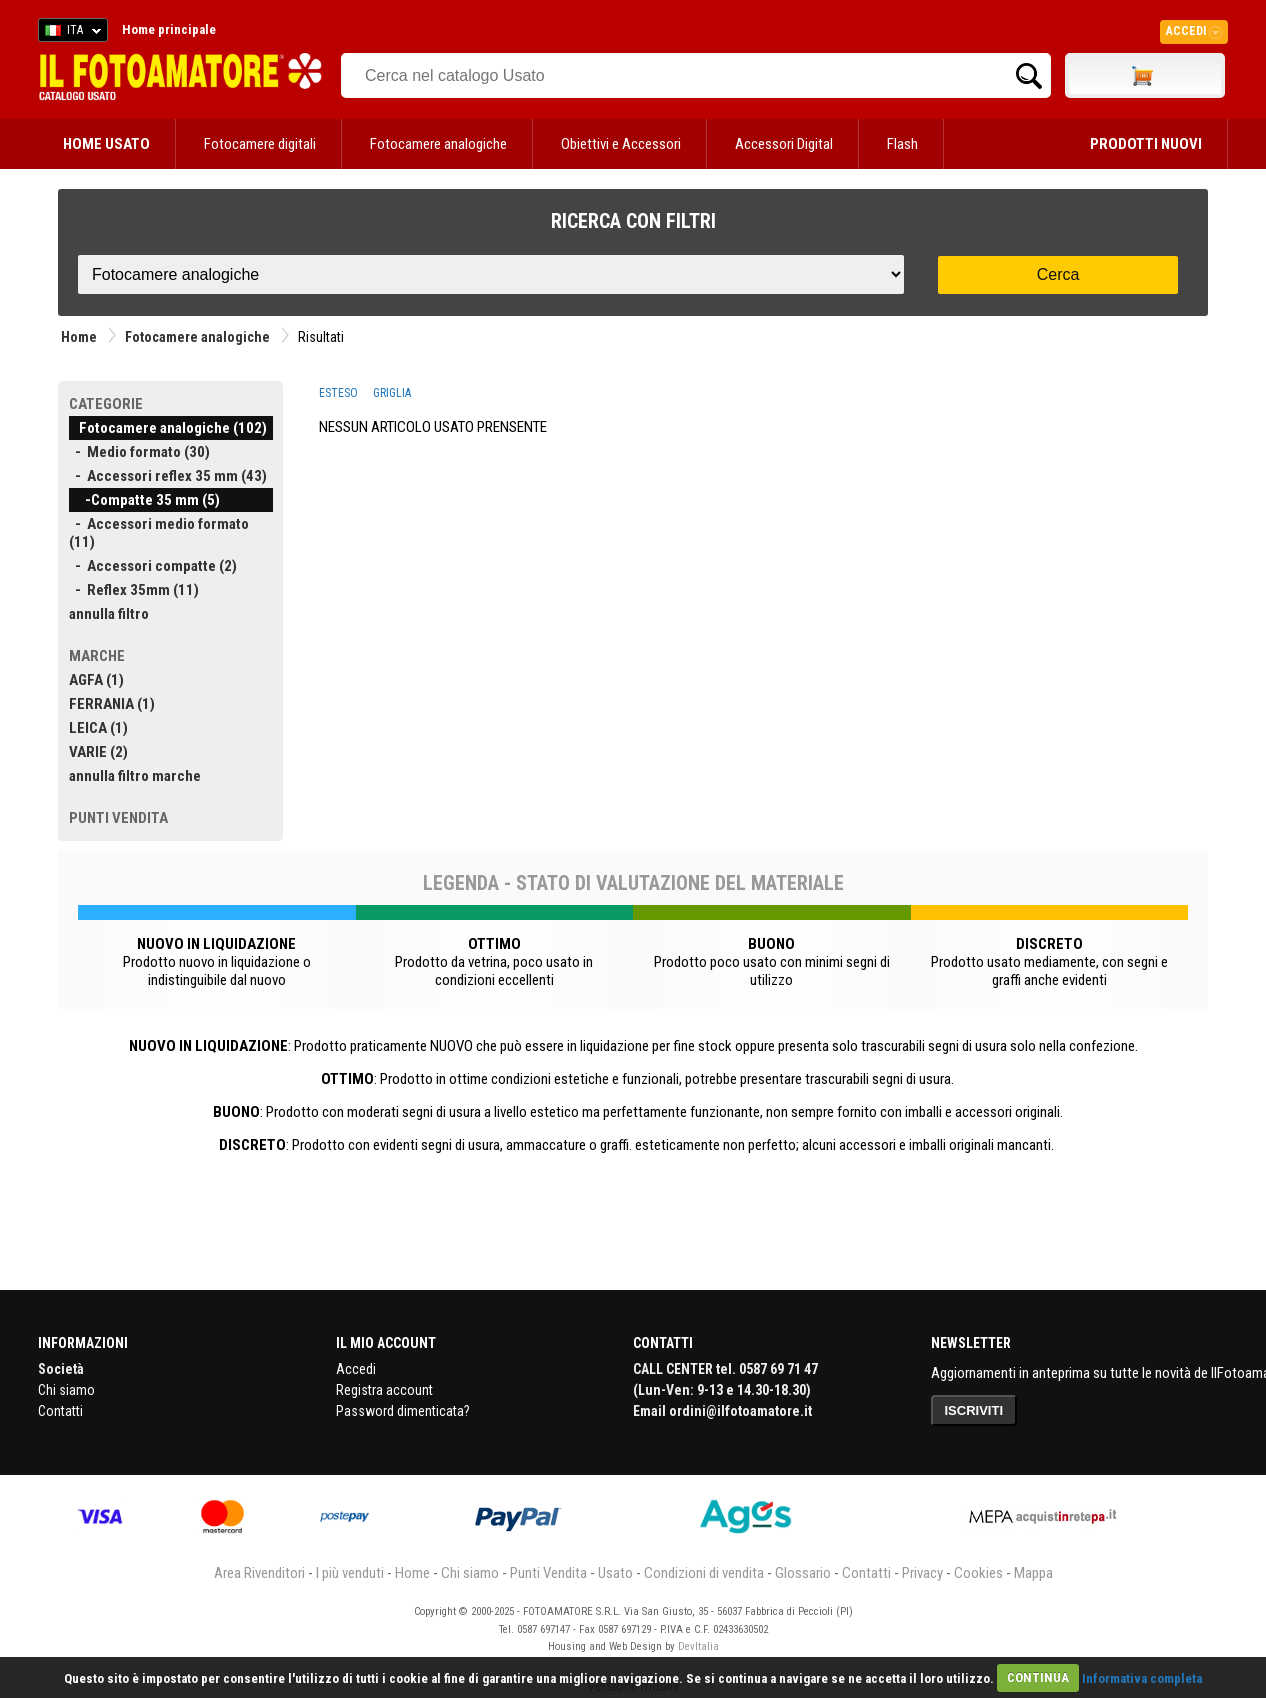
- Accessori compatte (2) (153, 566)
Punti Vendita (548, 1573)
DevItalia (698, 1646)
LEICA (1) (98, 728)
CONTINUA (1038, 1677)
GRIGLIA (392, 393)
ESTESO (338, 393)
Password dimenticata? (403, 1411)
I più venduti (350, 1573)
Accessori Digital (784, 144)
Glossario (803, 1573)
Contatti (60, 1411)
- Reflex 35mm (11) (134, 590)
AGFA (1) (96, 680)
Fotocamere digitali (260, 144)
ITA (69, 33)
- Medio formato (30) (139, 452)
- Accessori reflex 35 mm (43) (168, 476)
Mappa (1033, 1573)
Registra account (384, 1390)
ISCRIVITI (974, 1410)
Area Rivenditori (259, 1573)
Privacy (922, 1573)
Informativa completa (1142, 1677)
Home (79, 337)
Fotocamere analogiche (438, 144)
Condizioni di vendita (704, 1573)
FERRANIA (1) (112, 704)
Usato (615, 1573)
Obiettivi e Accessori (621, 144)
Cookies (978, 1573)
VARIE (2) (98, 752)
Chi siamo (66, 1390)
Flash (902, 144)
